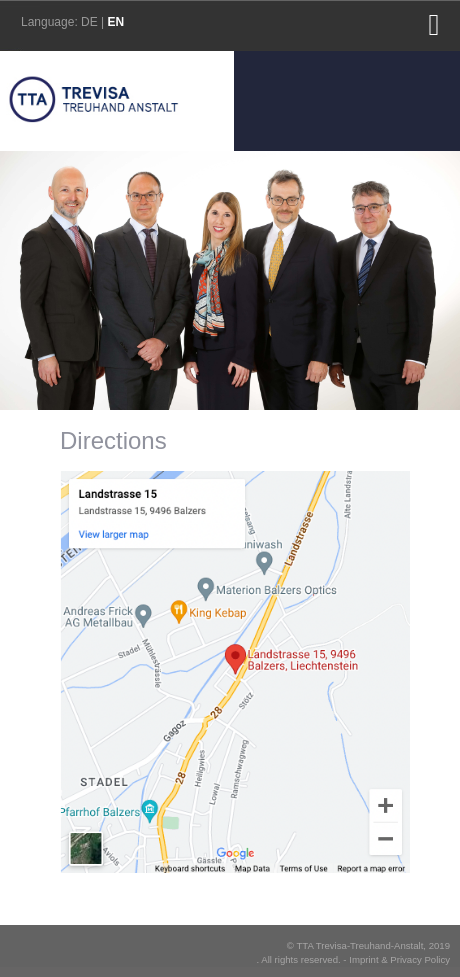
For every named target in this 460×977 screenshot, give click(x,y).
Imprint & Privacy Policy (399, 959)
